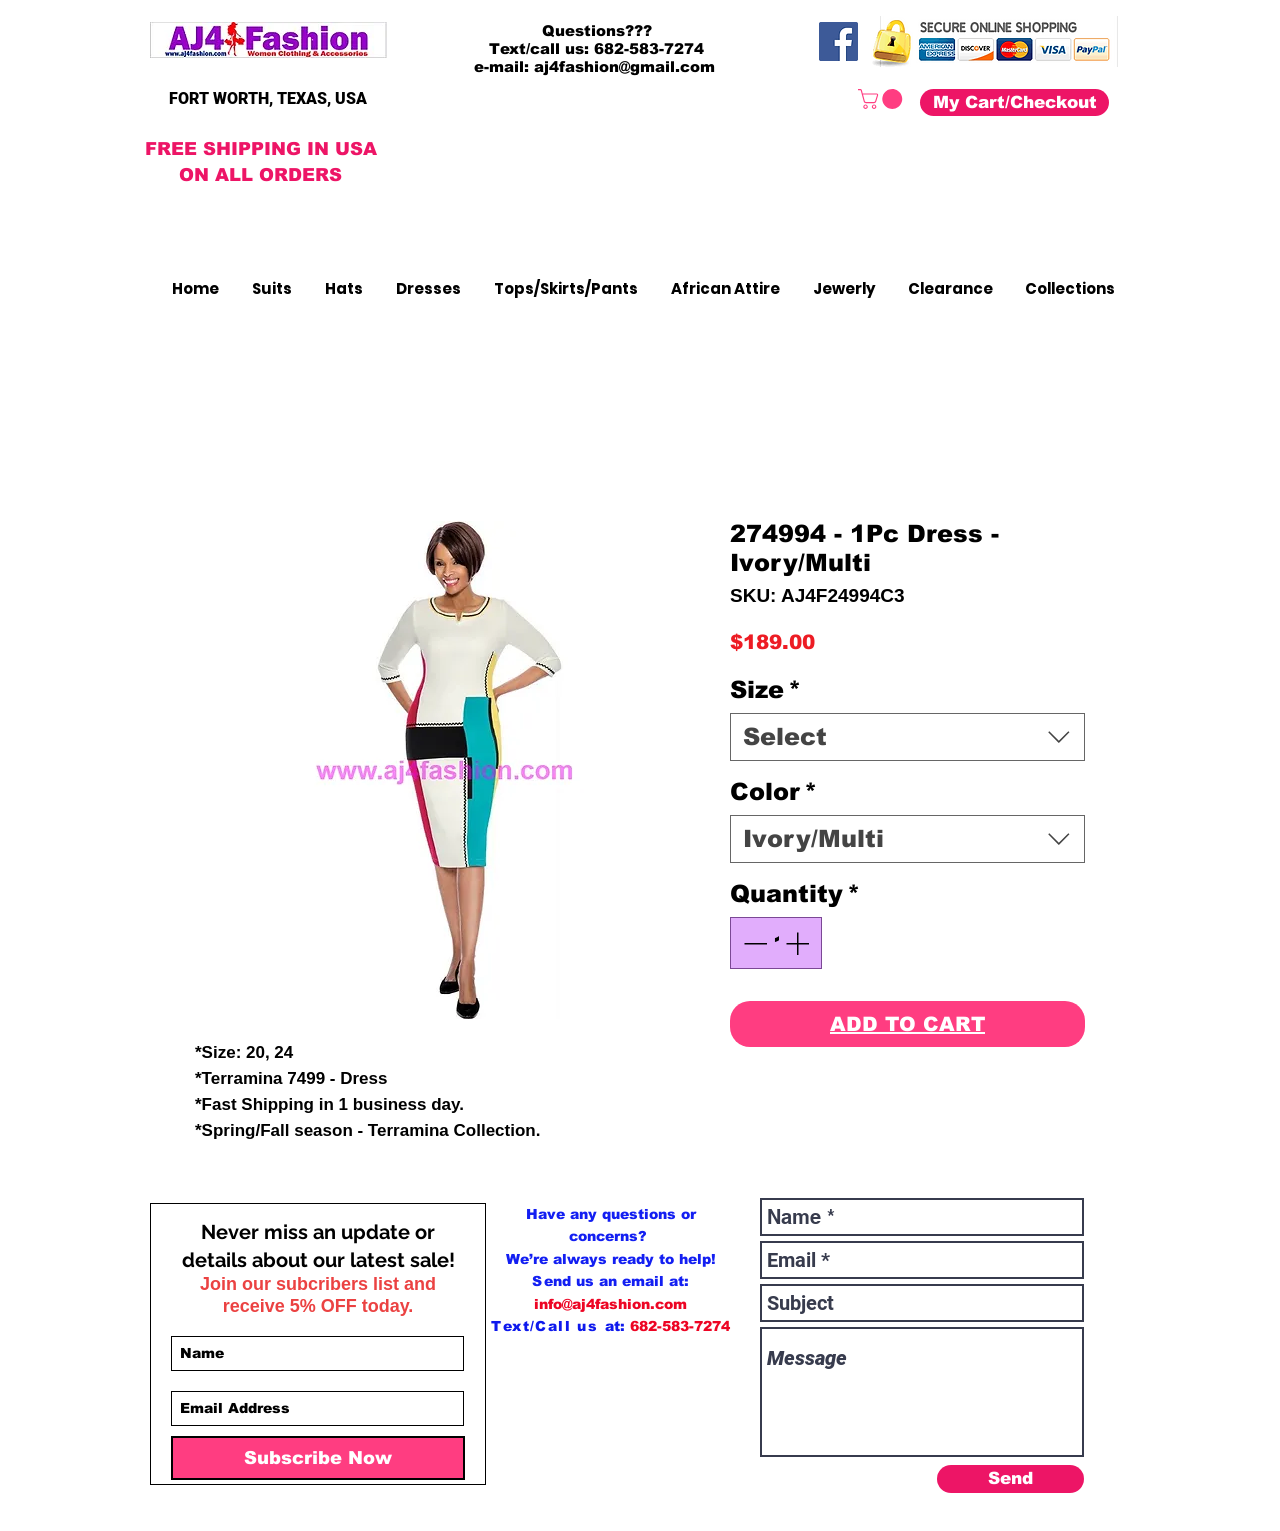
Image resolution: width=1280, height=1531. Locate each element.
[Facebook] (838, 41)
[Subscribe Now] (318, 1458)
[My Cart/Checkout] (1014, 102)
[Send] (1010, 1479)
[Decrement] (753, 943)
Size (765, 689)
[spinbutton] (776, 943)
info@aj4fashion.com (610, 1304)
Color (773, 791)
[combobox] (907, 737)
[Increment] (799, 943)
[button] (882, 99)
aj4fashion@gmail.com (624, 66)
